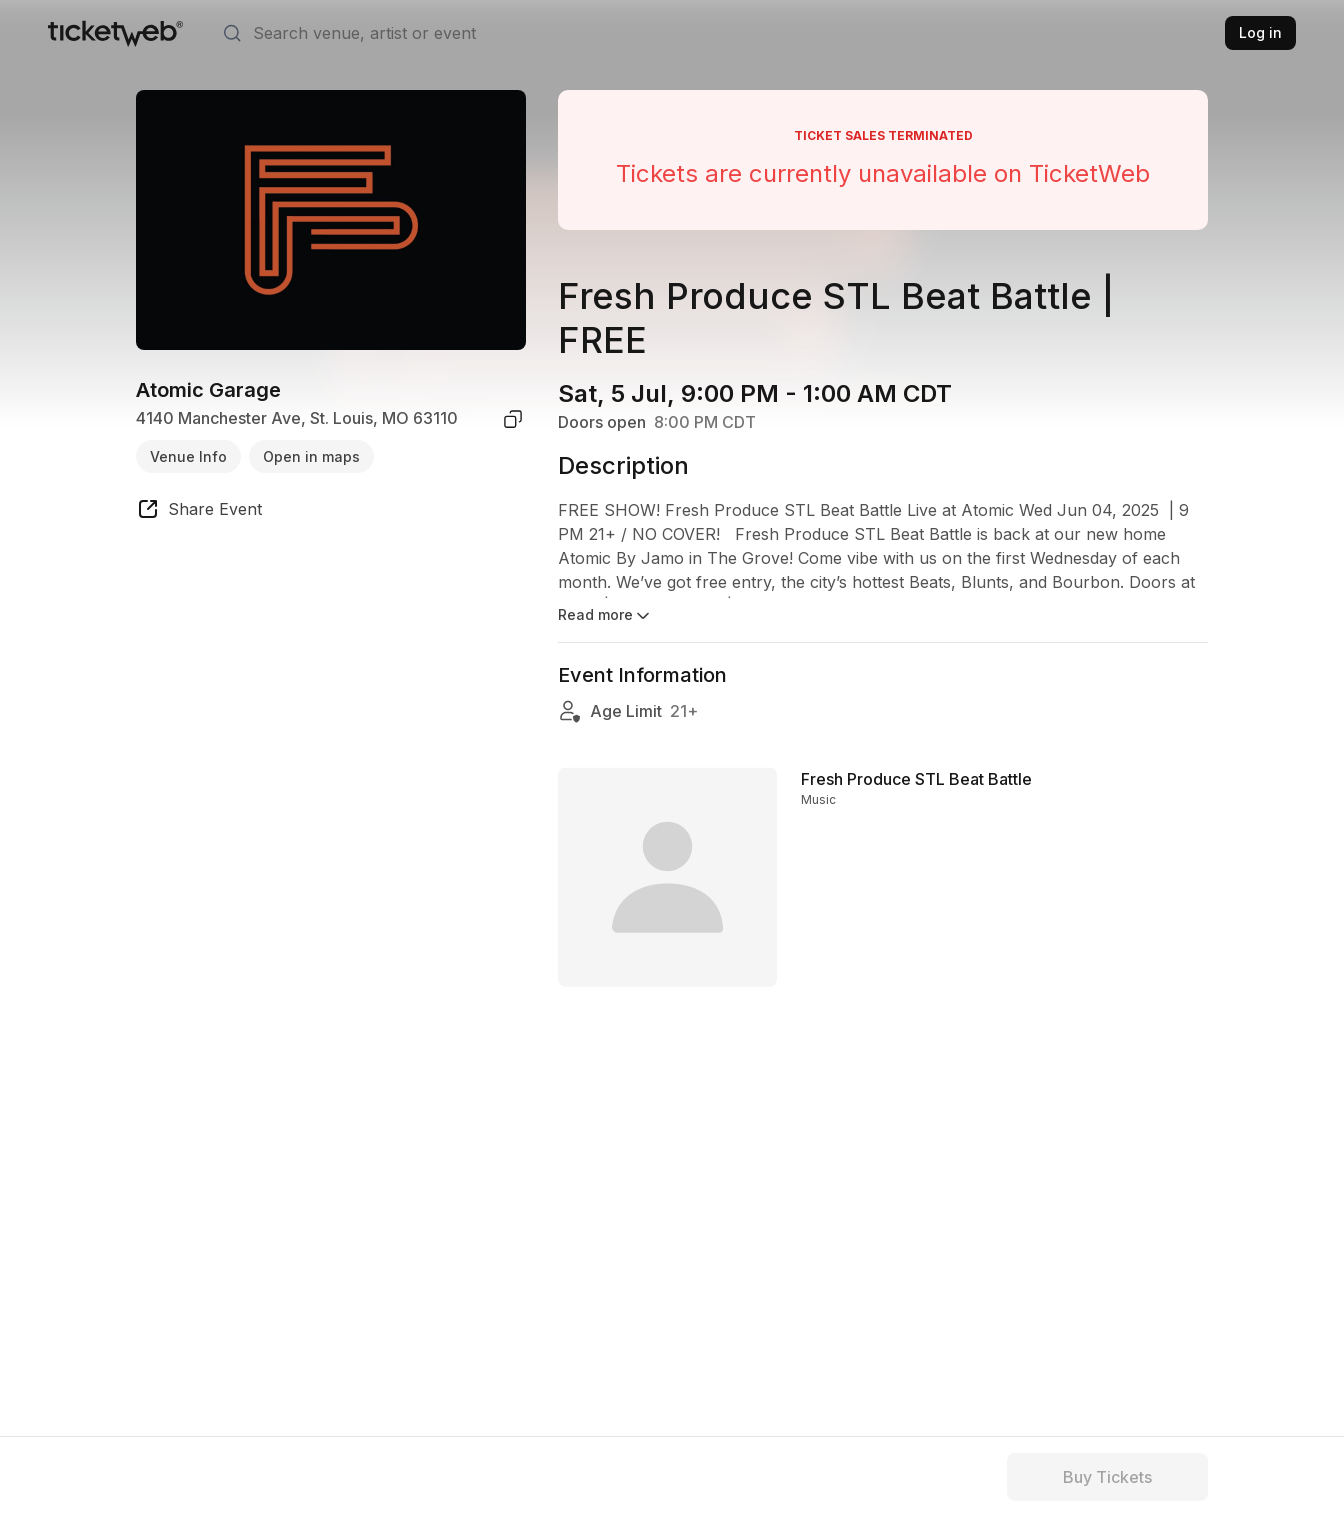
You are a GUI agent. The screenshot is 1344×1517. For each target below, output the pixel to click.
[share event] (199, 512)
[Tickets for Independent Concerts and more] (115, 33)
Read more (605, 616)
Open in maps (311, 456)
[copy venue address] (513, 419)
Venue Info (188, 456)
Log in (1260, 32)
